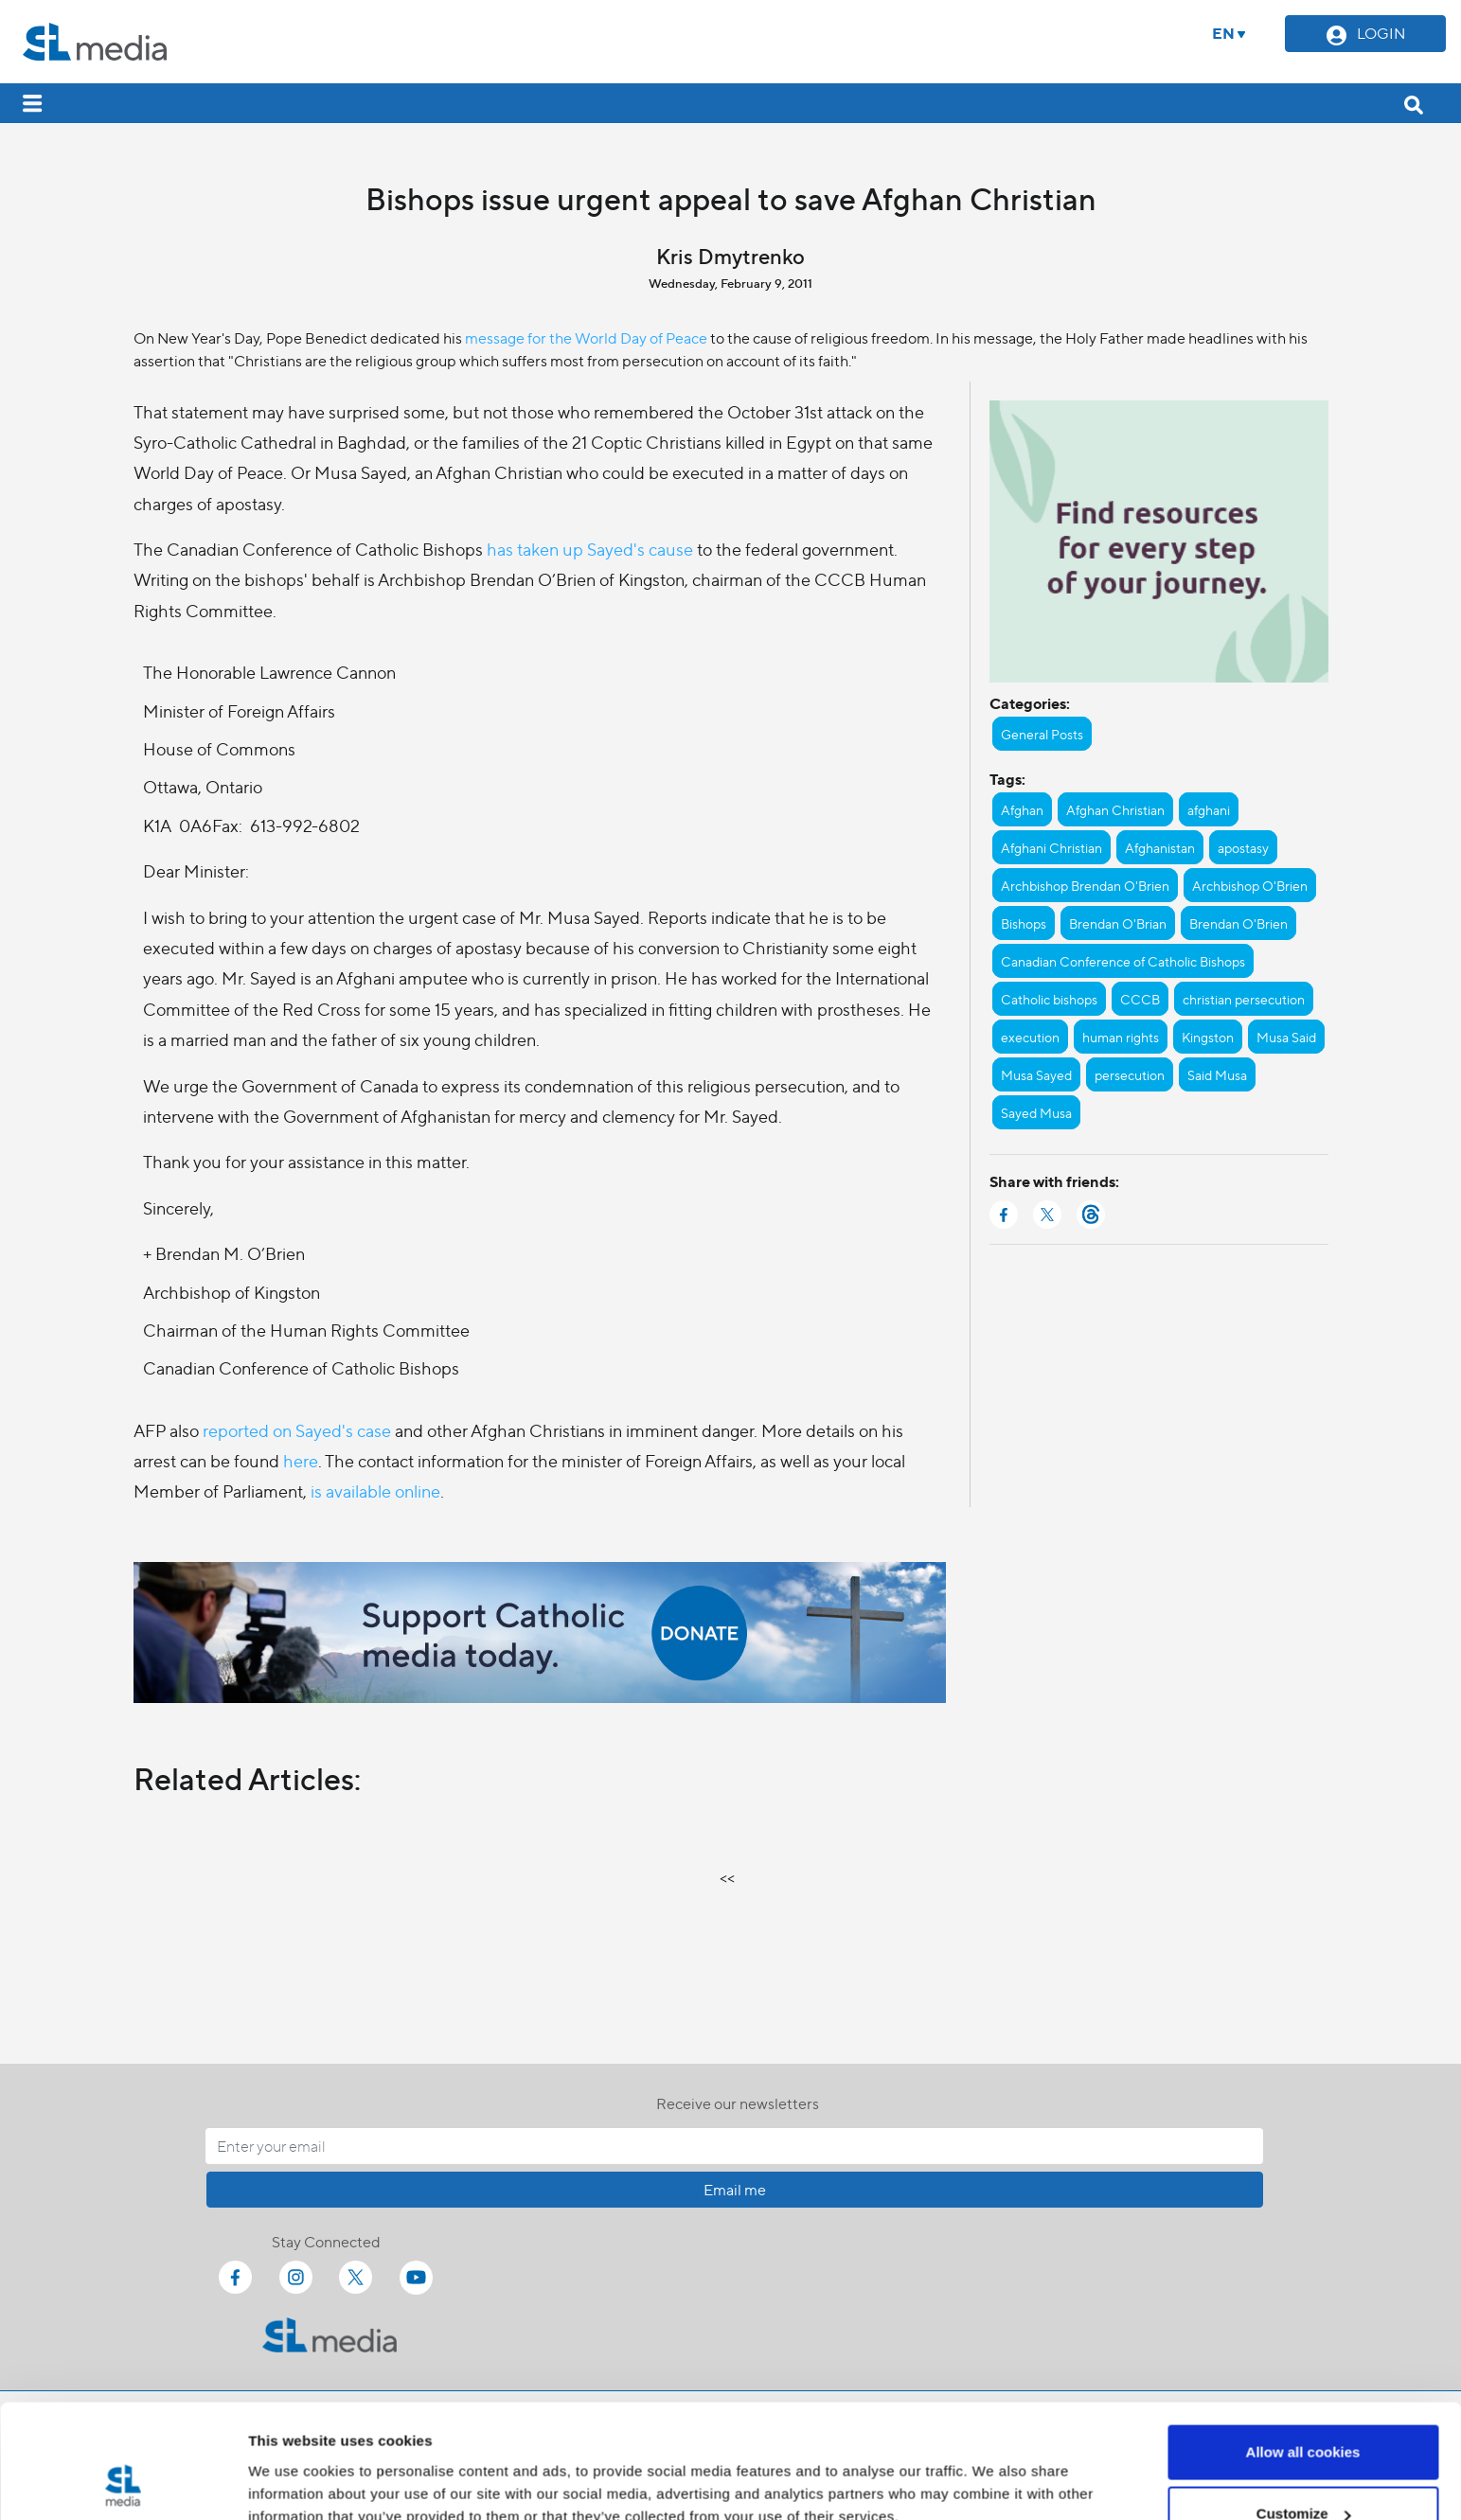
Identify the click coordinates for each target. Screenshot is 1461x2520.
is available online (375, 1490)
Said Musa (1217, 1074)
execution (1030, 1036)
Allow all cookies (1303, 2345)
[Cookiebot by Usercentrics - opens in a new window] (122, 2483)
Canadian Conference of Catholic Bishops (1123, 960)
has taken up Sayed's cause (590, 548)
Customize (1303, 2408)
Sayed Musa (1036, 1112)
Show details (292, 2462)
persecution (1130, 1074)
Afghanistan (1160, 847)
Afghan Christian (1115, 809)
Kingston (1208, 1036)
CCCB (1140, 998)
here (300, 1460)
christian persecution (1244, 998)
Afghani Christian (1051, 847)
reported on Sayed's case (297, 1430)
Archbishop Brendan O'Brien (1085, 885)
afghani (1208, 809)
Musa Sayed (1036, 1074)
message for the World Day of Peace (586, 337)
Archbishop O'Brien (1250, 885)
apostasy (1243, 847)
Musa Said (1286, 1036)
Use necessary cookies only (1303, 2469)
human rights (1120, 1036)
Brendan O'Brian (1118, 923)
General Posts (1042, 733)
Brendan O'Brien (1238, 923)
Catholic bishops (1049, 998)
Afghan (1022, 809)
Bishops (1023, 923)
